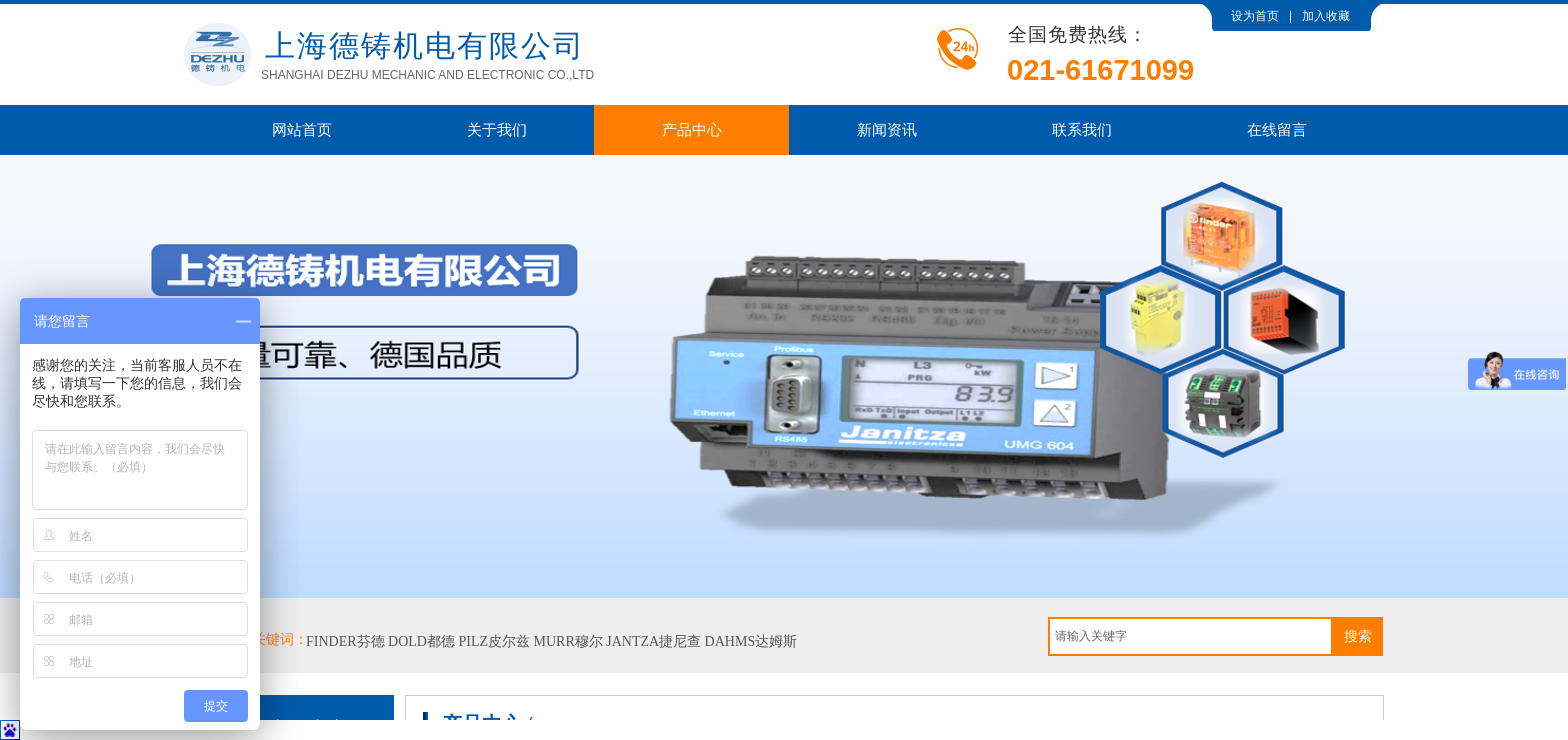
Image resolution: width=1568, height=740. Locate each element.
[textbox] (1190, 636)
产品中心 (692, 130)
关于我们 (497, 130)
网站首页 (302, 130)
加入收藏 (1326, 16)
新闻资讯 (887, 130)
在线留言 (1277, 130)
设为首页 (1255, 16)
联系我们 (1082, 130)
